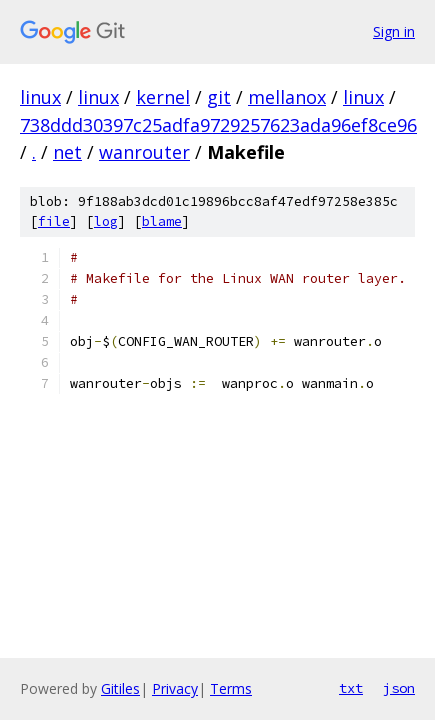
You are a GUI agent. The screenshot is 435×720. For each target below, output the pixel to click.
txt (351, 688)
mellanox (287, 97)
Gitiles (120, 688)
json (399, 688)
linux (40, 97)
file (54, 221)
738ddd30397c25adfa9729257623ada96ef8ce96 (218, 125)
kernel (163, 97)
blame (162, 221)
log (106, 221)
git (219, 97)
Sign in (394, 31)
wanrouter (144, 152)
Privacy (175, 688)
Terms (231, 688)
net (67, 152)
